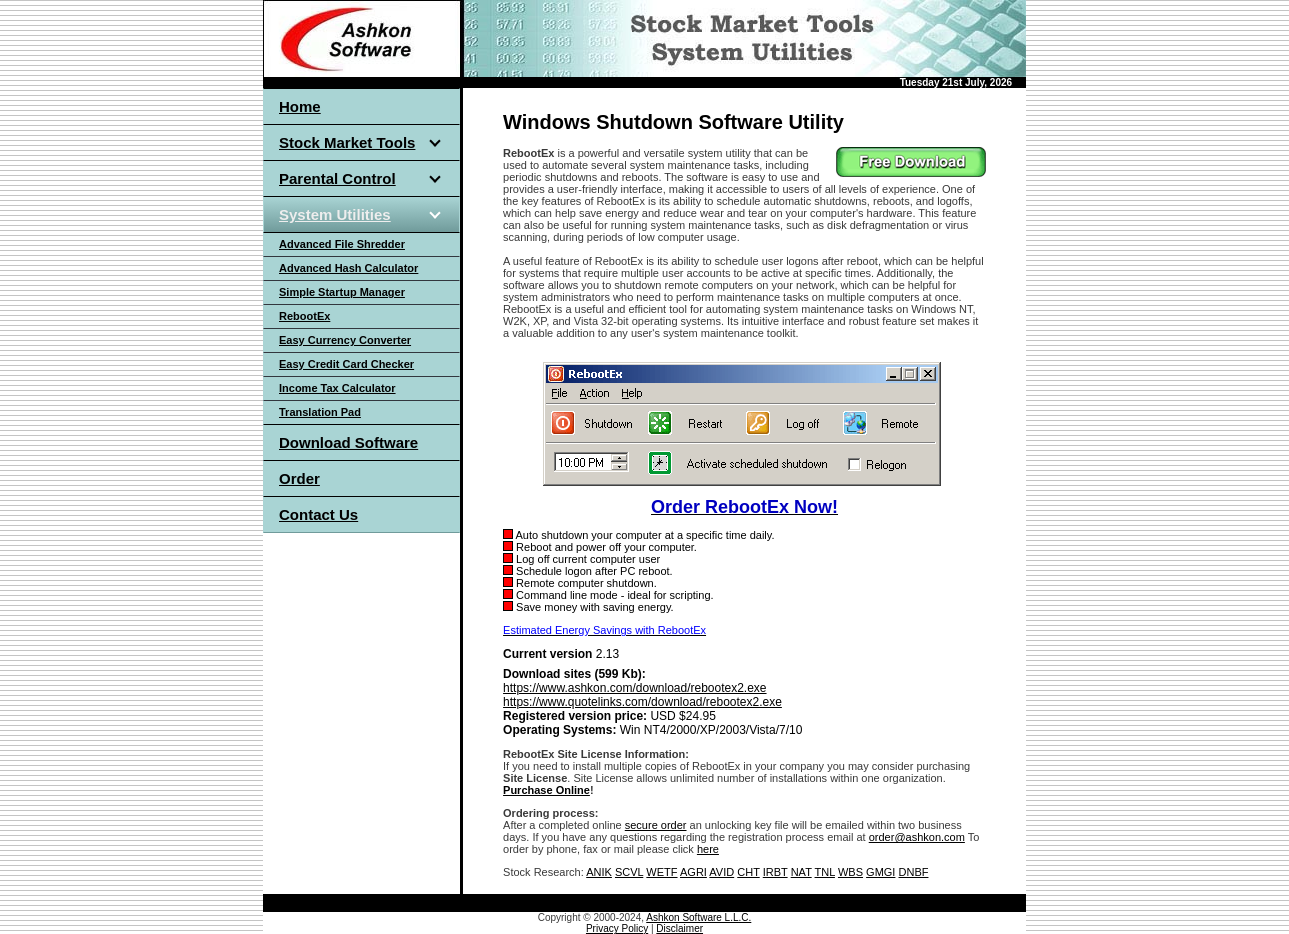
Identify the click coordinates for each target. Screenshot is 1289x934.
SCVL (629, 872)
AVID (721, 872)
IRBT (775, 872)
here (708, 849)
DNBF (914, 872)
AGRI (693, 872)
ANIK (599, 872)
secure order (656, 825)
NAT (801, 872)
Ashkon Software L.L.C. (698, 917)
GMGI (880, 872)
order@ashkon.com (917, 837)
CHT (748, 872)
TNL (825, 872)
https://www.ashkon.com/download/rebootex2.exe (634, 688)
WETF (661, 872)
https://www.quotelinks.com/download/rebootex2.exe (642, 702)
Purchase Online (546, 790)
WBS (850, 872)
